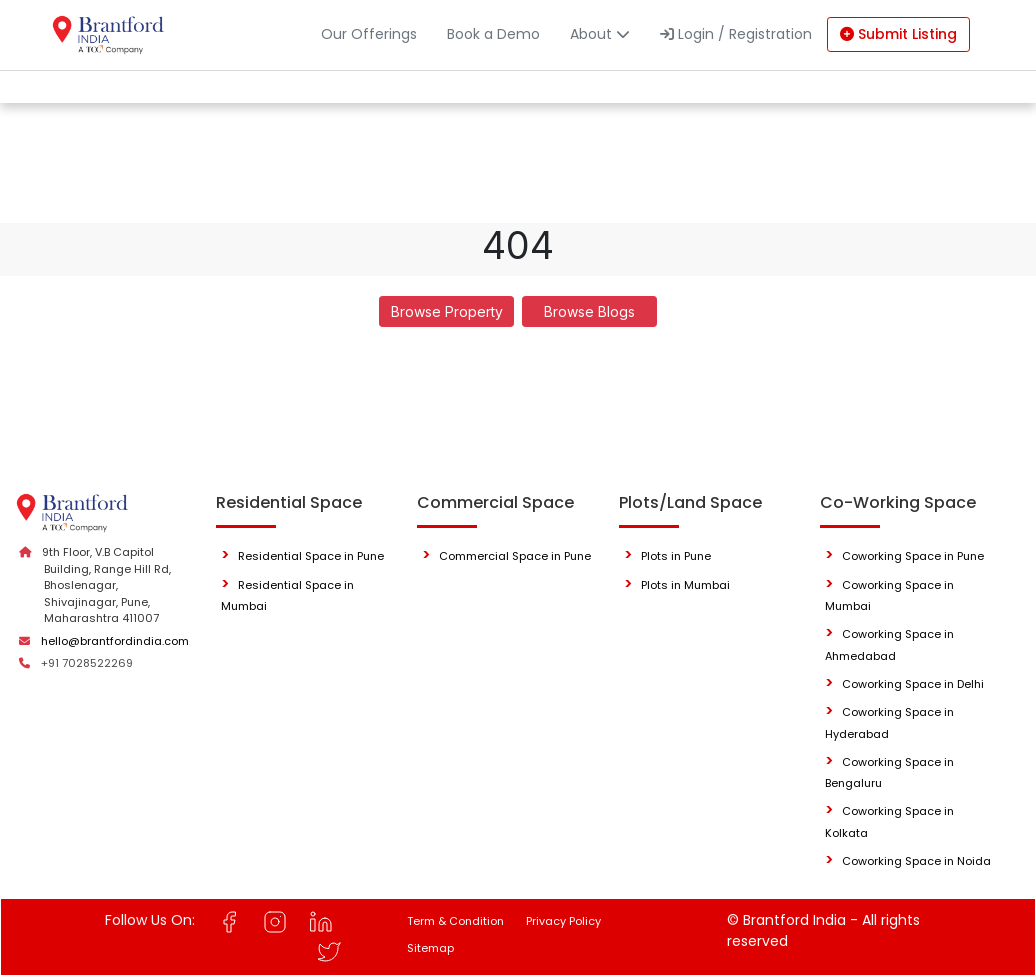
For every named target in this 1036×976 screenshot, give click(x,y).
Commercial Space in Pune (515, 556)
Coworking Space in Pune (913, 556)
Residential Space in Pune (311, 556)
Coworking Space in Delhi (913, 684)
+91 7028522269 (87, 663)
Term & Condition (455, 921)
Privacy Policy (563, 921)
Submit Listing (898, 34)
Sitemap (430, 948)
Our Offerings (369, 34)
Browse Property (447, 311)
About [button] (600, 34)
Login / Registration (736, 34)
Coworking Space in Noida (916, 861)
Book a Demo (493, 34)
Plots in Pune (676, 556)
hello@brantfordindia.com (115, 641)
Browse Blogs (589, 311)
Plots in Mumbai (685, 585)
